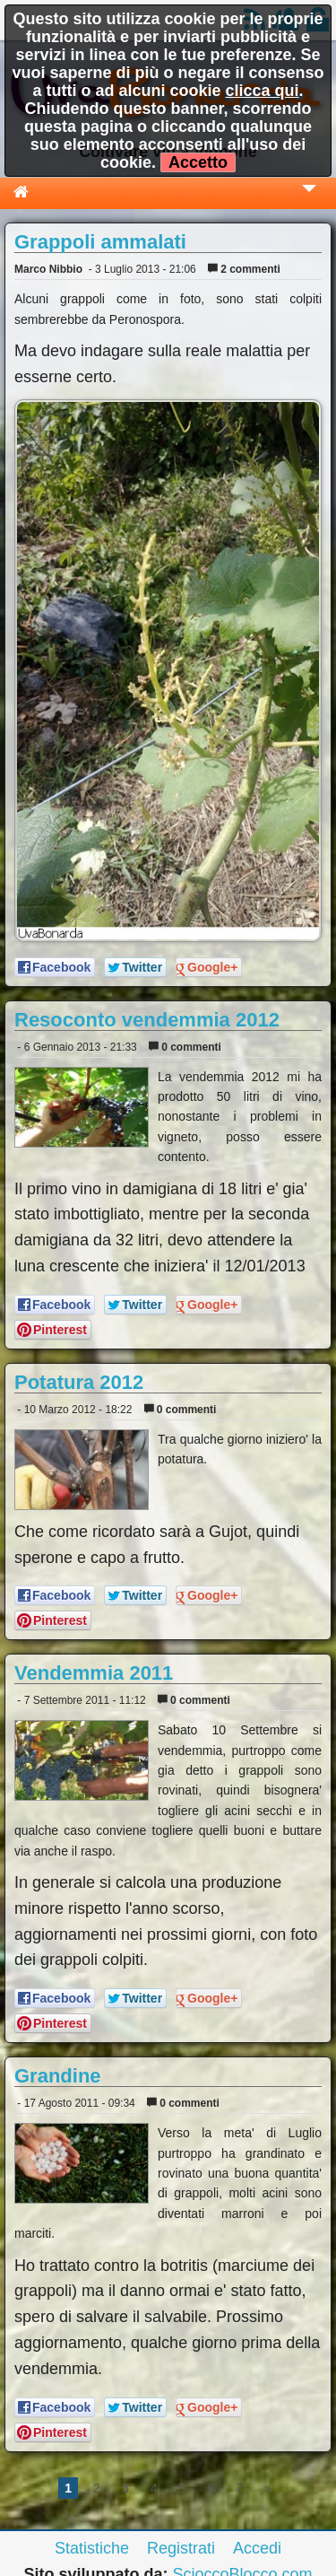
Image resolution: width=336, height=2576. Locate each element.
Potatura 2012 (78, 1382)
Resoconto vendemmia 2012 (147, 1020)
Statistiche (92, 2548)
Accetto (198, 162)
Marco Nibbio (48, 269)
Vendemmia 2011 (93, 1673)
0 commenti (185, 1047)
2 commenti (244, 269)
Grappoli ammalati (100, 242)
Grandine (57, 2076)
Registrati (181, 2548)
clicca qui (261, 91)
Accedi (257, 2548)
